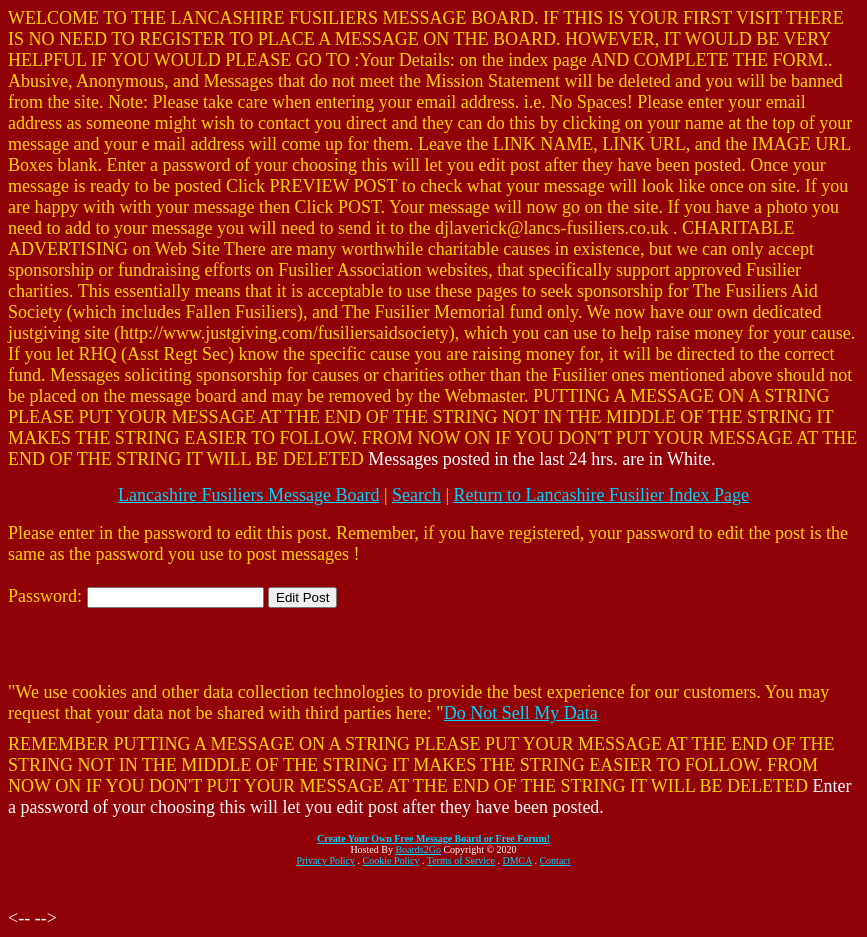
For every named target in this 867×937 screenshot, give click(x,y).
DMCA (517, 860)
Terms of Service (461, 860)
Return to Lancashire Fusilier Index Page (601, 495)
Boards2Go (418, 849)
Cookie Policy (391, 860)
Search (416, 495)
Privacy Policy (325, 860)
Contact (554, 860)
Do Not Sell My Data (521, 713)
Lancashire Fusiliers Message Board (248, 495)
